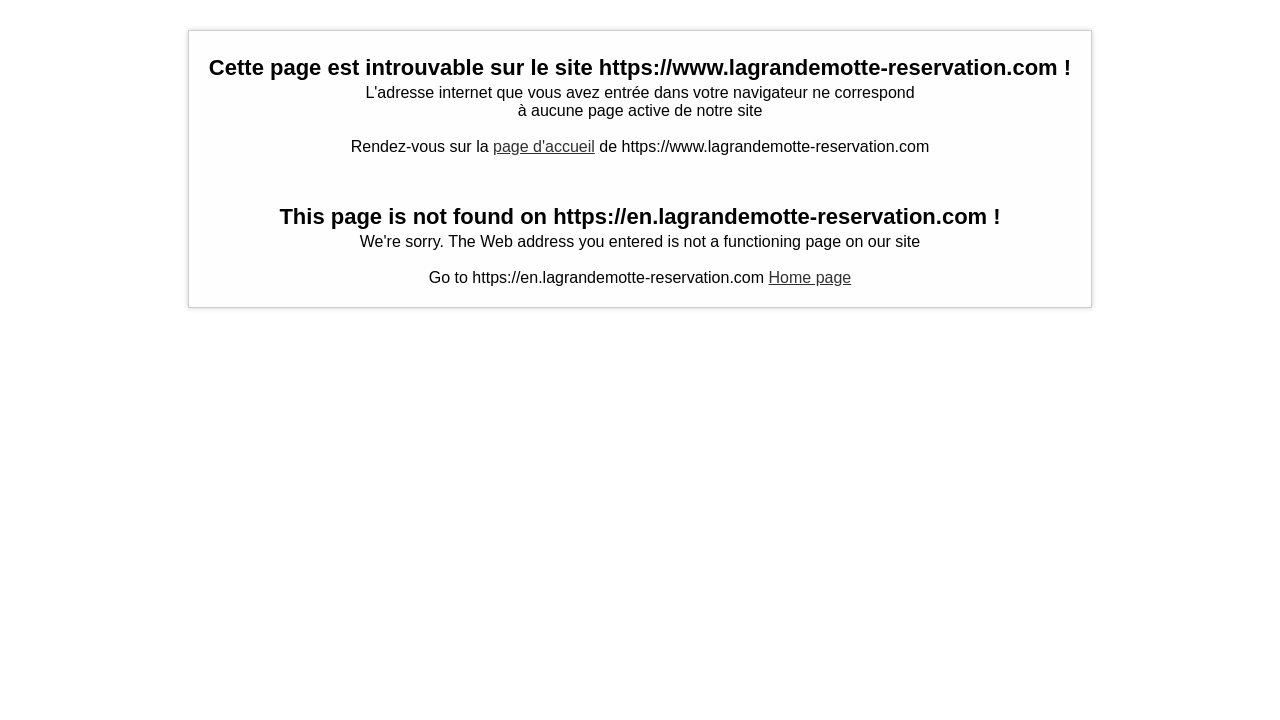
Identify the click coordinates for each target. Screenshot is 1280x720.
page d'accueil (544, 146)
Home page (810, 277)
